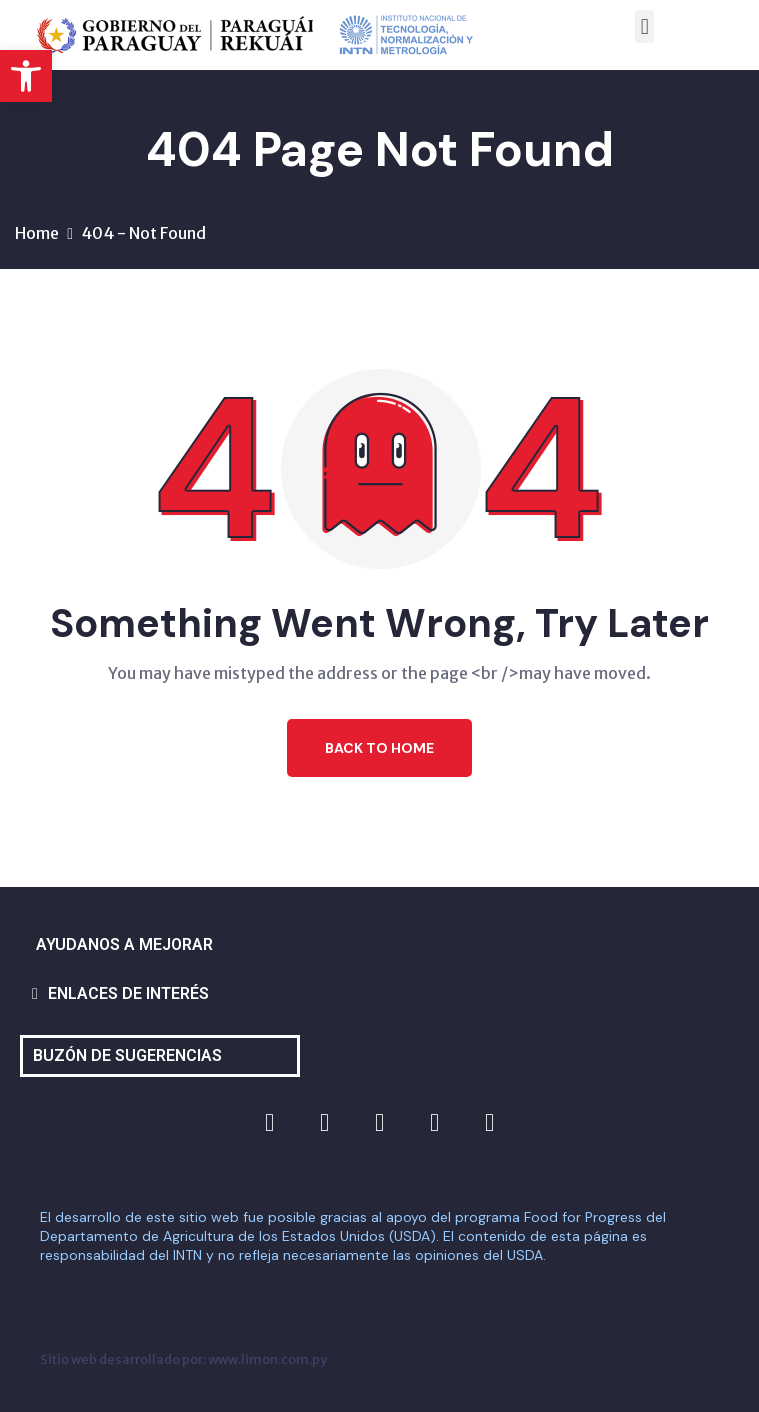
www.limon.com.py (267, 1359)
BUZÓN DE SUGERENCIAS (127, 1055)
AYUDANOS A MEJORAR (124, 944)
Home (37, 233)
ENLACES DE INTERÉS (128, 993)
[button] (26, 76)
